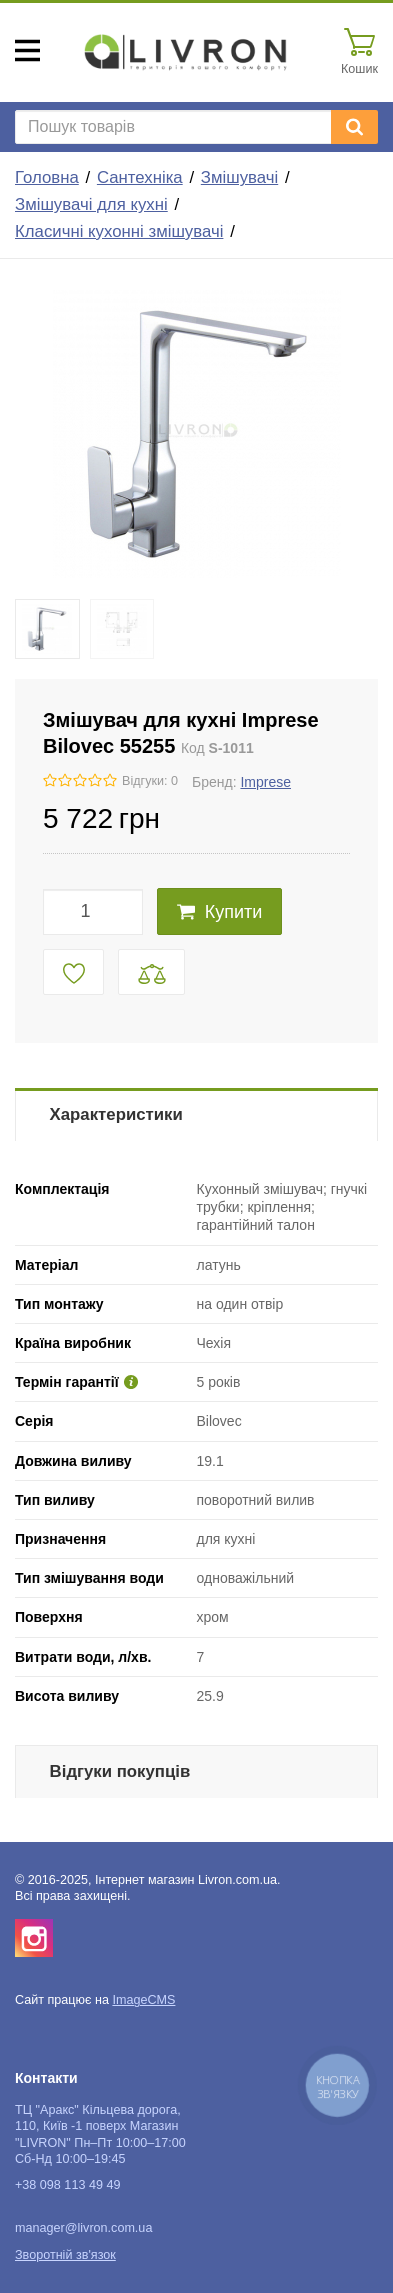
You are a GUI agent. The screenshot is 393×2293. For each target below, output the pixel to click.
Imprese (265, 782)
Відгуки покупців (120, 1771)
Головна (47, 177)
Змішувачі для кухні (91, 204)
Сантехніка (140, 177)
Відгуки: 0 (150, 781)
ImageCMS (143, 2000)
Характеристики (116, 1114)
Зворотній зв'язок (65, 2255)
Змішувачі (239, 177)
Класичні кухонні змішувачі (119, 231)
